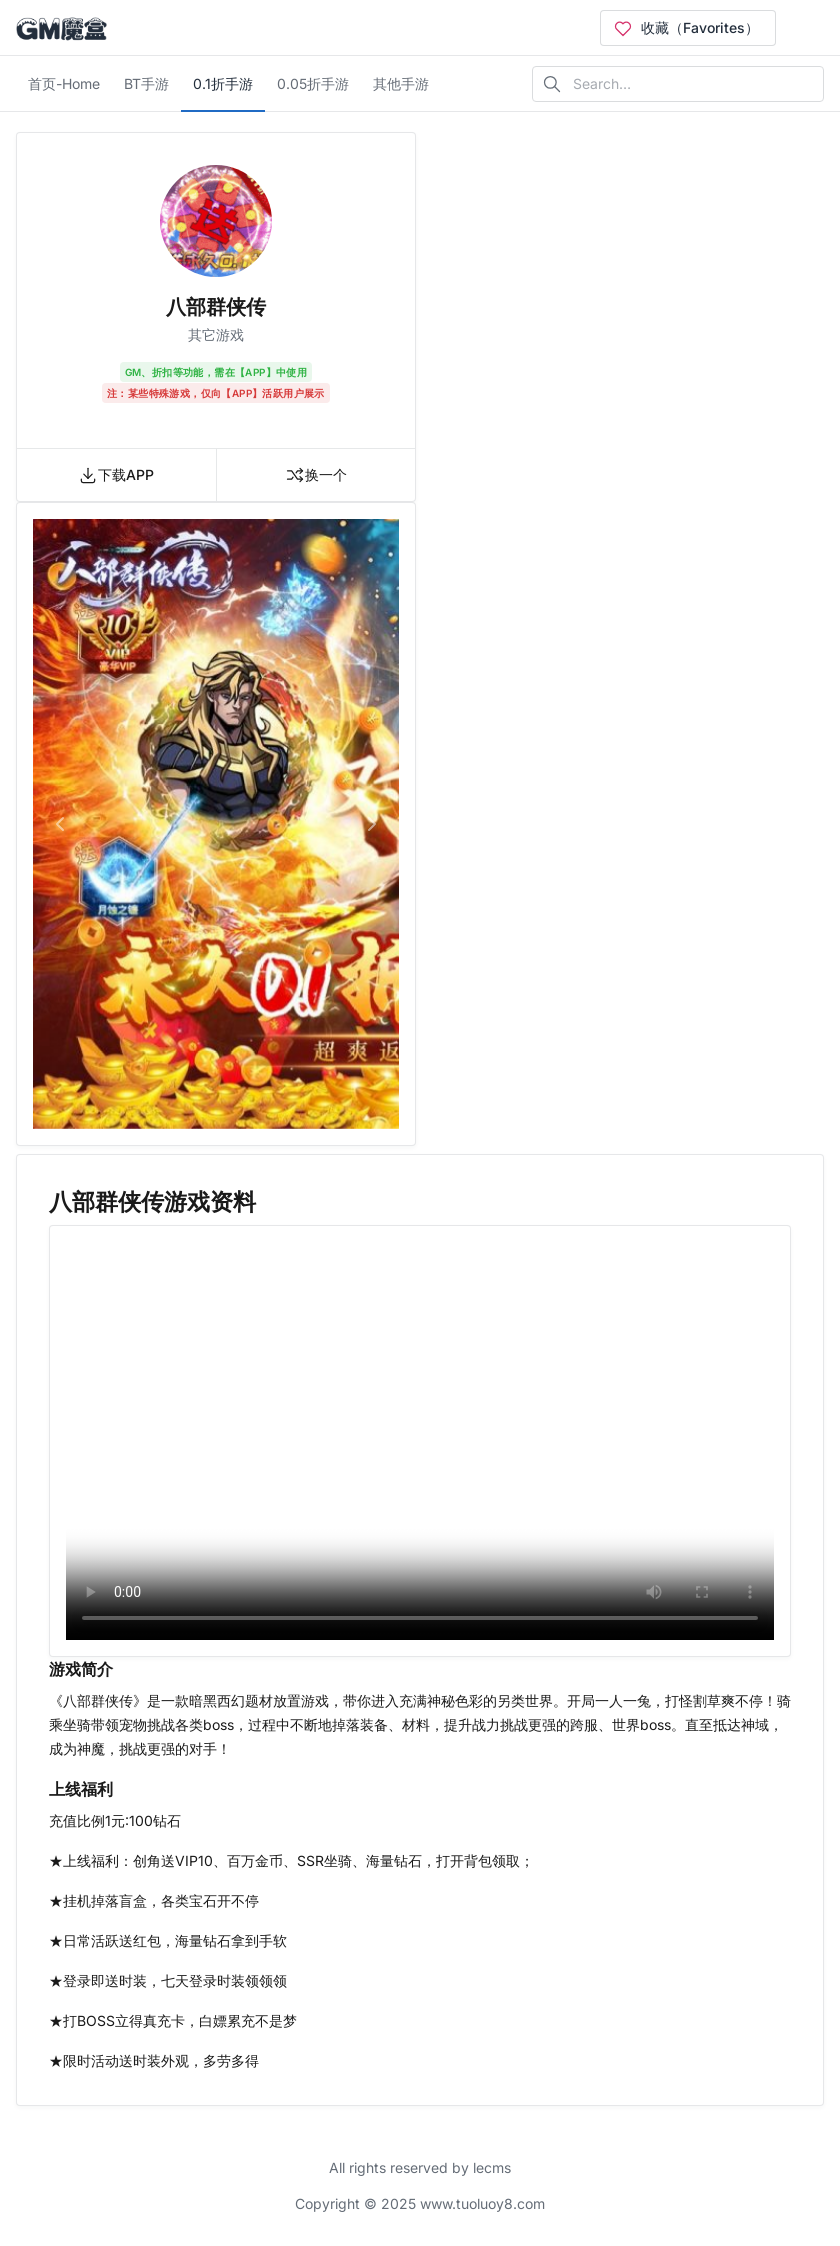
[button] (60, 824)
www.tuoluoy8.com (482, 2203)
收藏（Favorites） (686, 28)
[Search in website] (678, 84)
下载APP (116, 475)
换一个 (316, 475)
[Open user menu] (808, 28)
